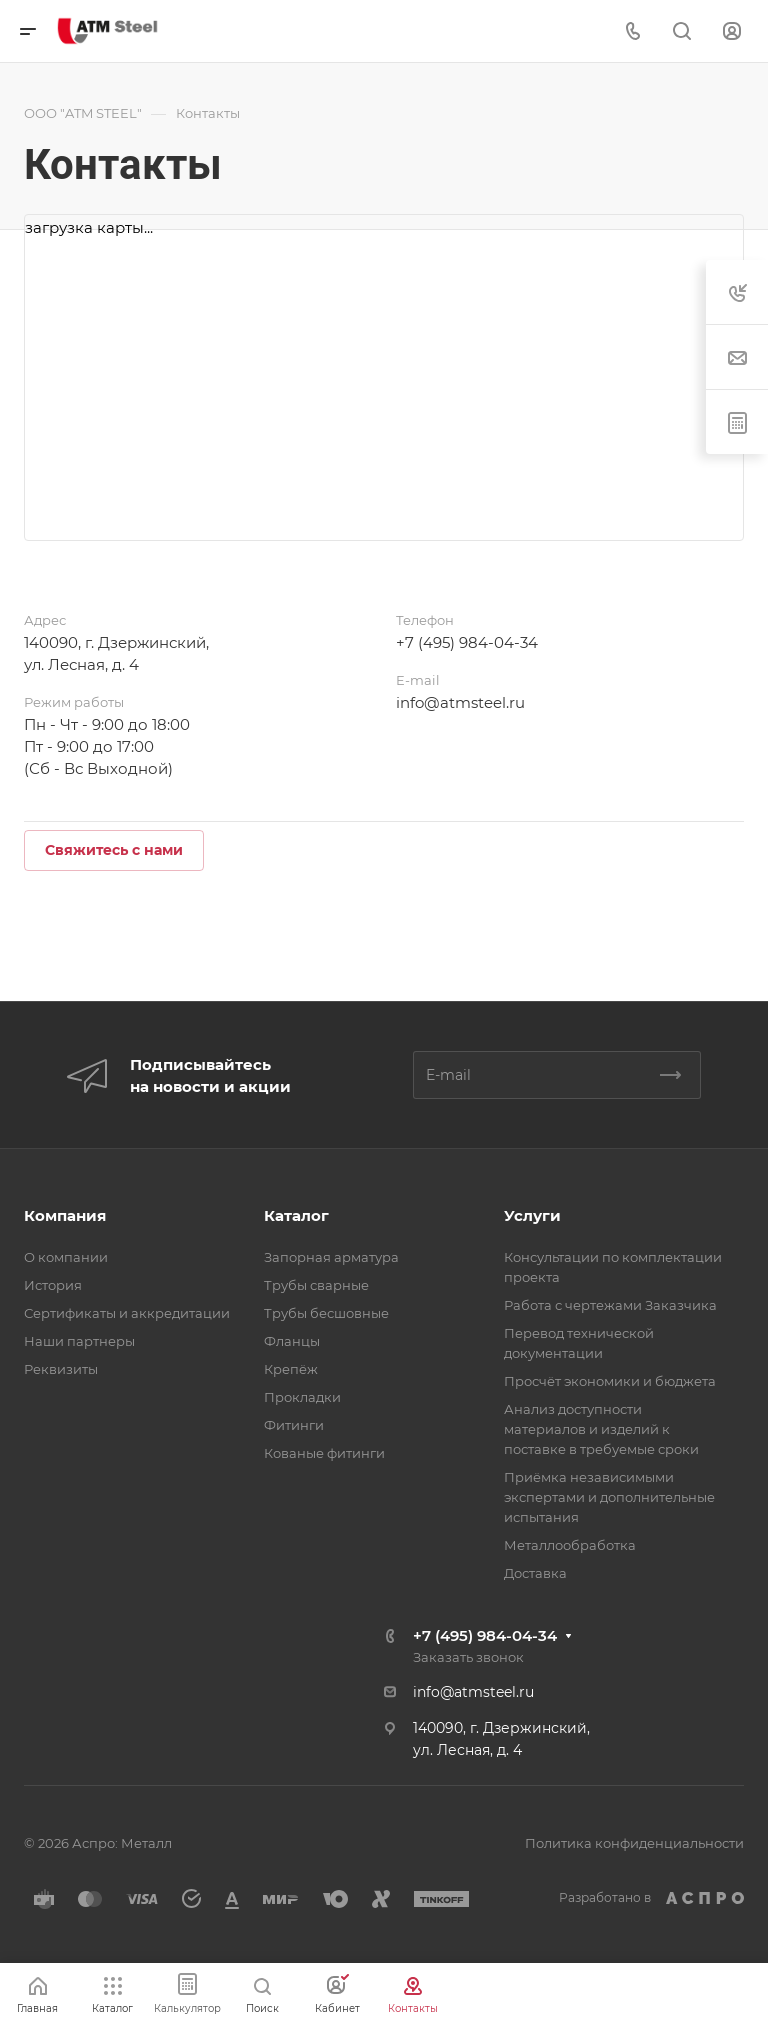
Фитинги (294, 1425)
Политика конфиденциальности (634, 1843)
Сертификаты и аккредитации (127, 1313)
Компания (65, 1215)
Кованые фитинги (324, 1453)
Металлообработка (570, 1545)
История (53, 1285)
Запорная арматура (331, 1257)
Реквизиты (61, 1369)
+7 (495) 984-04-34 (467, 642)
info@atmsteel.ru (460, 702)
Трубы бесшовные (326, 1313)
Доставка (535, 1573)
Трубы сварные (316, 1285)
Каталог (296, 1215)
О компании (66, 1257)
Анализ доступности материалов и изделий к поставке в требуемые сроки (601, 1429)
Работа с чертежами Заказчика (610, 1305)
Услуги (532, 1215)
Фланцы (292, 1341)
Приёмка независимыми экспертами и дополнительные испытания (609, 1497)
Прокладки (302, 1397)
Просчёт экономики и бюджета (610, 1381)
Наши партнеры (79, 1341)
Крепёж (291, 1369)
